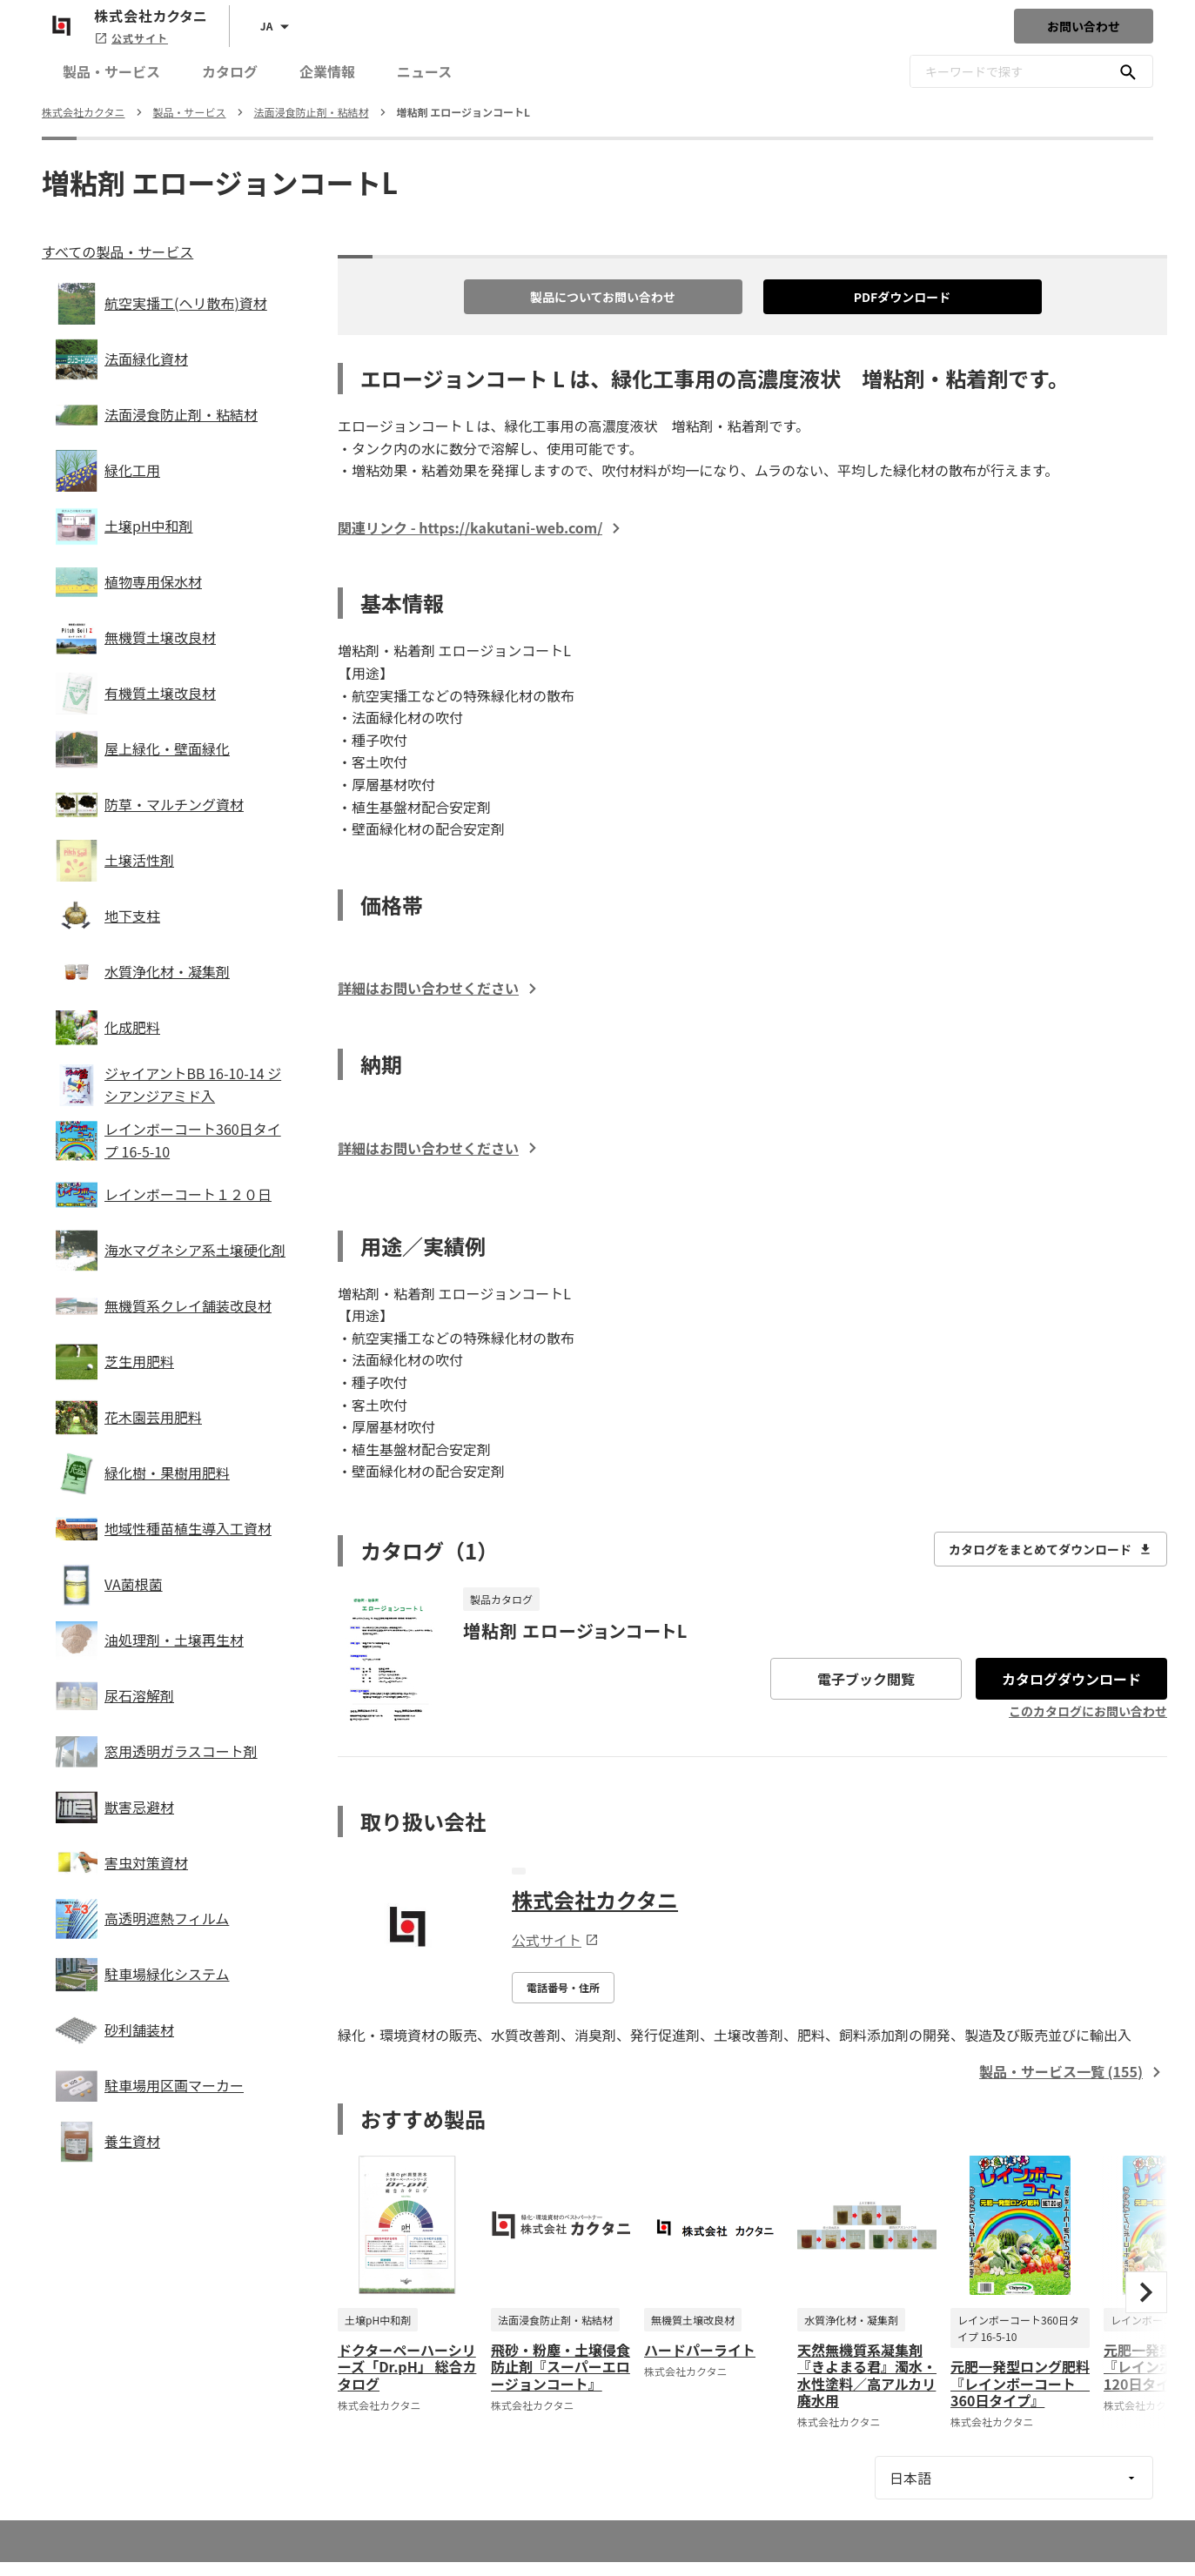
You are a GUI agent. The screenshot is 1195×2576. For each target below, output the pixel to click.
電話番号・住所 (563, 1987)
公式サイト (131, 37)
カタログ (230, 71)
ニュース (424, 71)
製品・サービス (111, 71)
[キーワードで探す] (1128, 71)
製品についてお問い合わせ (602, 296)
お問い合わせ (1083, 26)
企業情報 (327, 71)
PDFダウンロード (902, 296)
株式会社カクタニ (595, 1899)
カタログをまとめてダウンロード (1050, 1549)
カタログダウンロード (1071, 1678)
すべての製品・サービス (117, 251)
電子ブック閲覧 (866, 1678)
